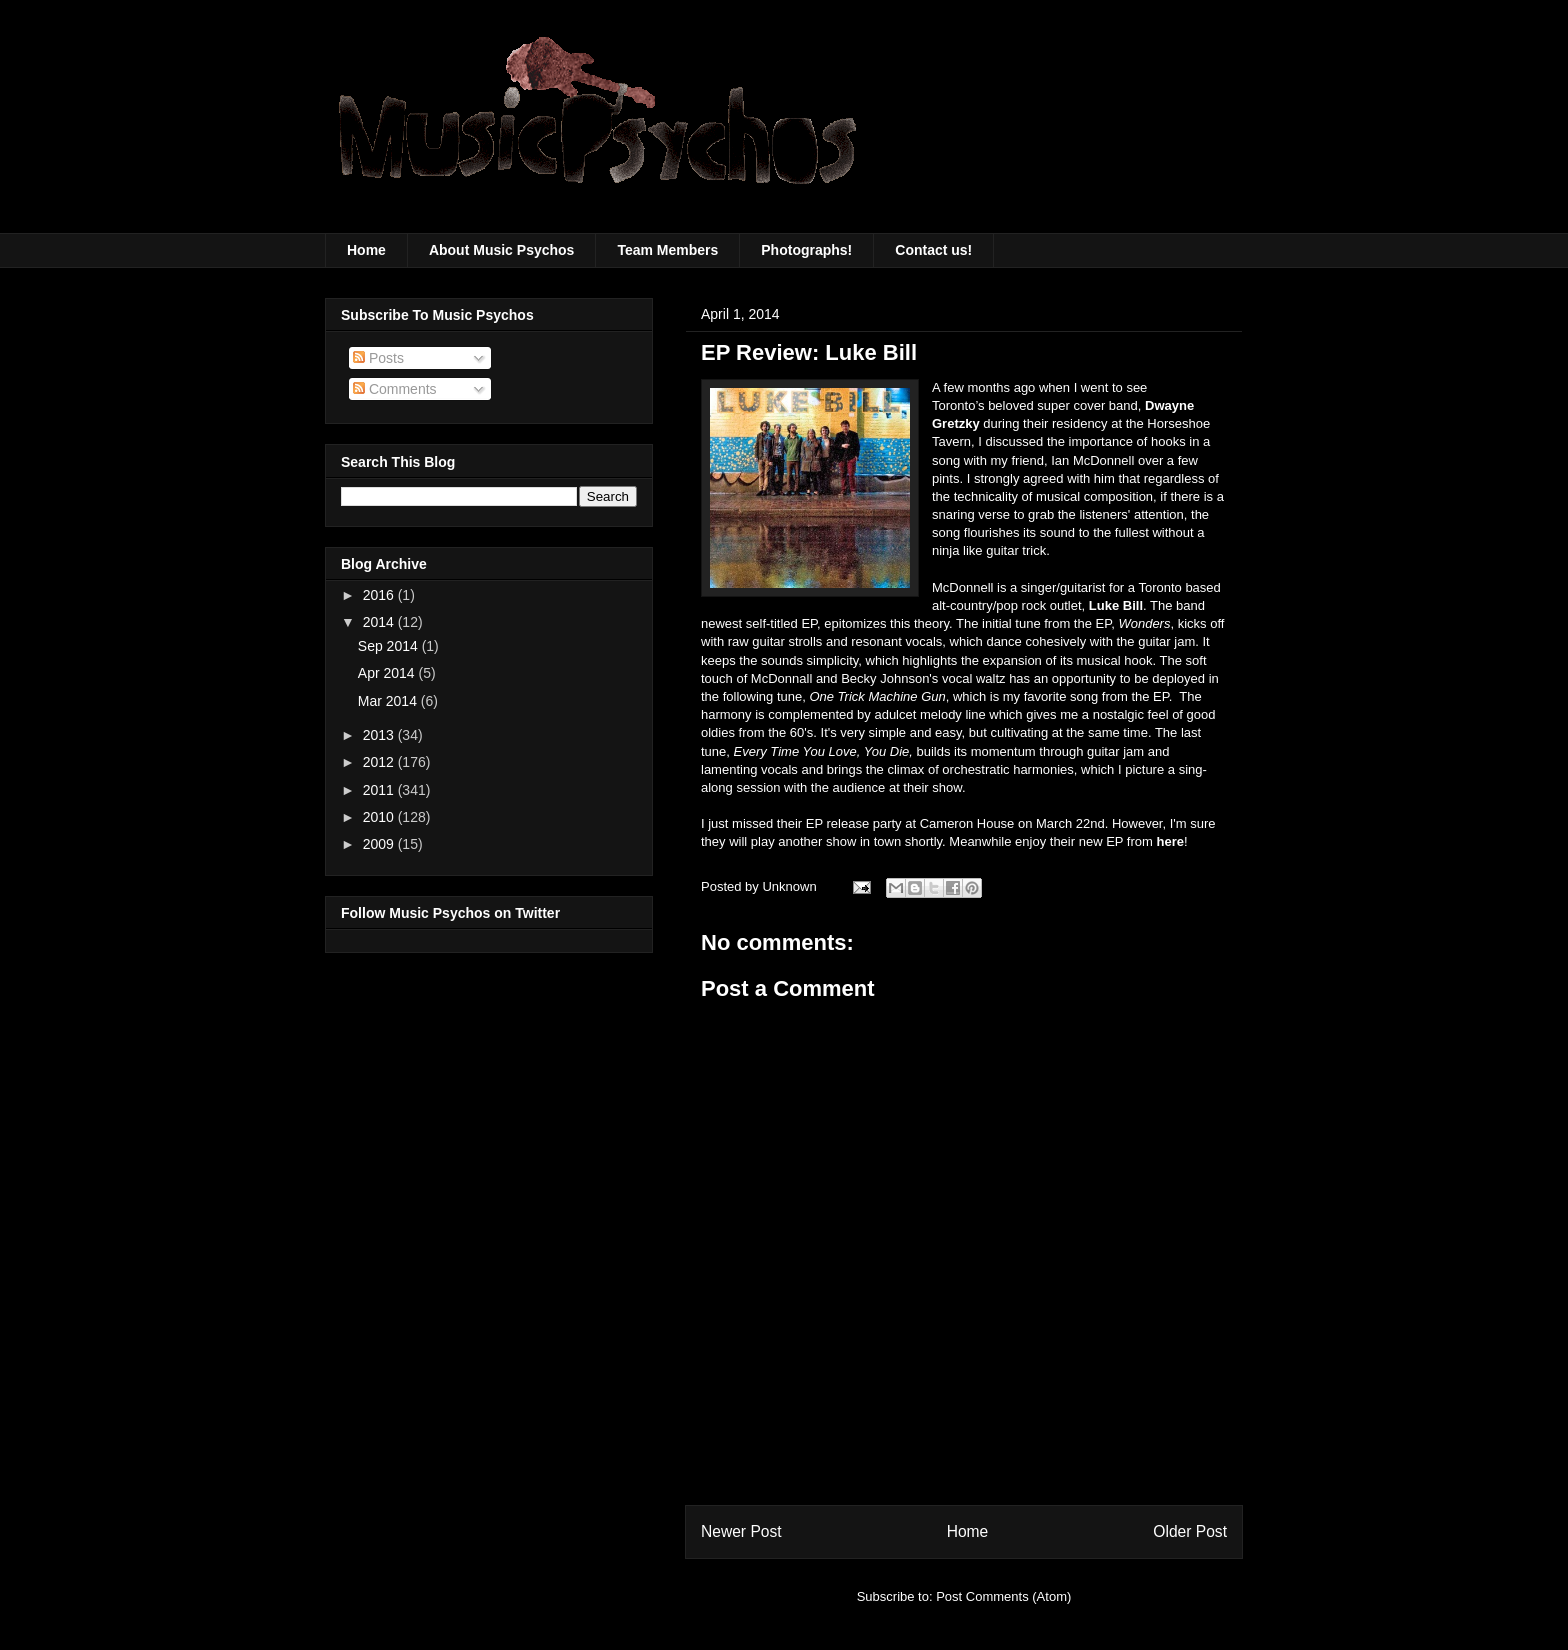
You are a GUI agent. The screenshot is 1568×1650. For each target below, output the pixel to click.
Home (366, 250)
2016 (380, 595)
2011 (380, 790)
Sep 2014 (390, 646)
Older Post (1190, 1531)
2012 (380, 762)
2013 (380, 735)
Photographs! (806, 250)
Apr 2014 (388, 673)
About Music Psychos (501, 250)
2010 (380, 817)
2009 (380, 844)
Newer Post (741, 1531)
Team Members (667, 250)
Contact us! (933, 250)
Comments (395, 389)
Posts (378, 358)
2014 (380, 622)
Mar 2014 (389, 701)
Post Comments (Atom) (1003, 1596)
